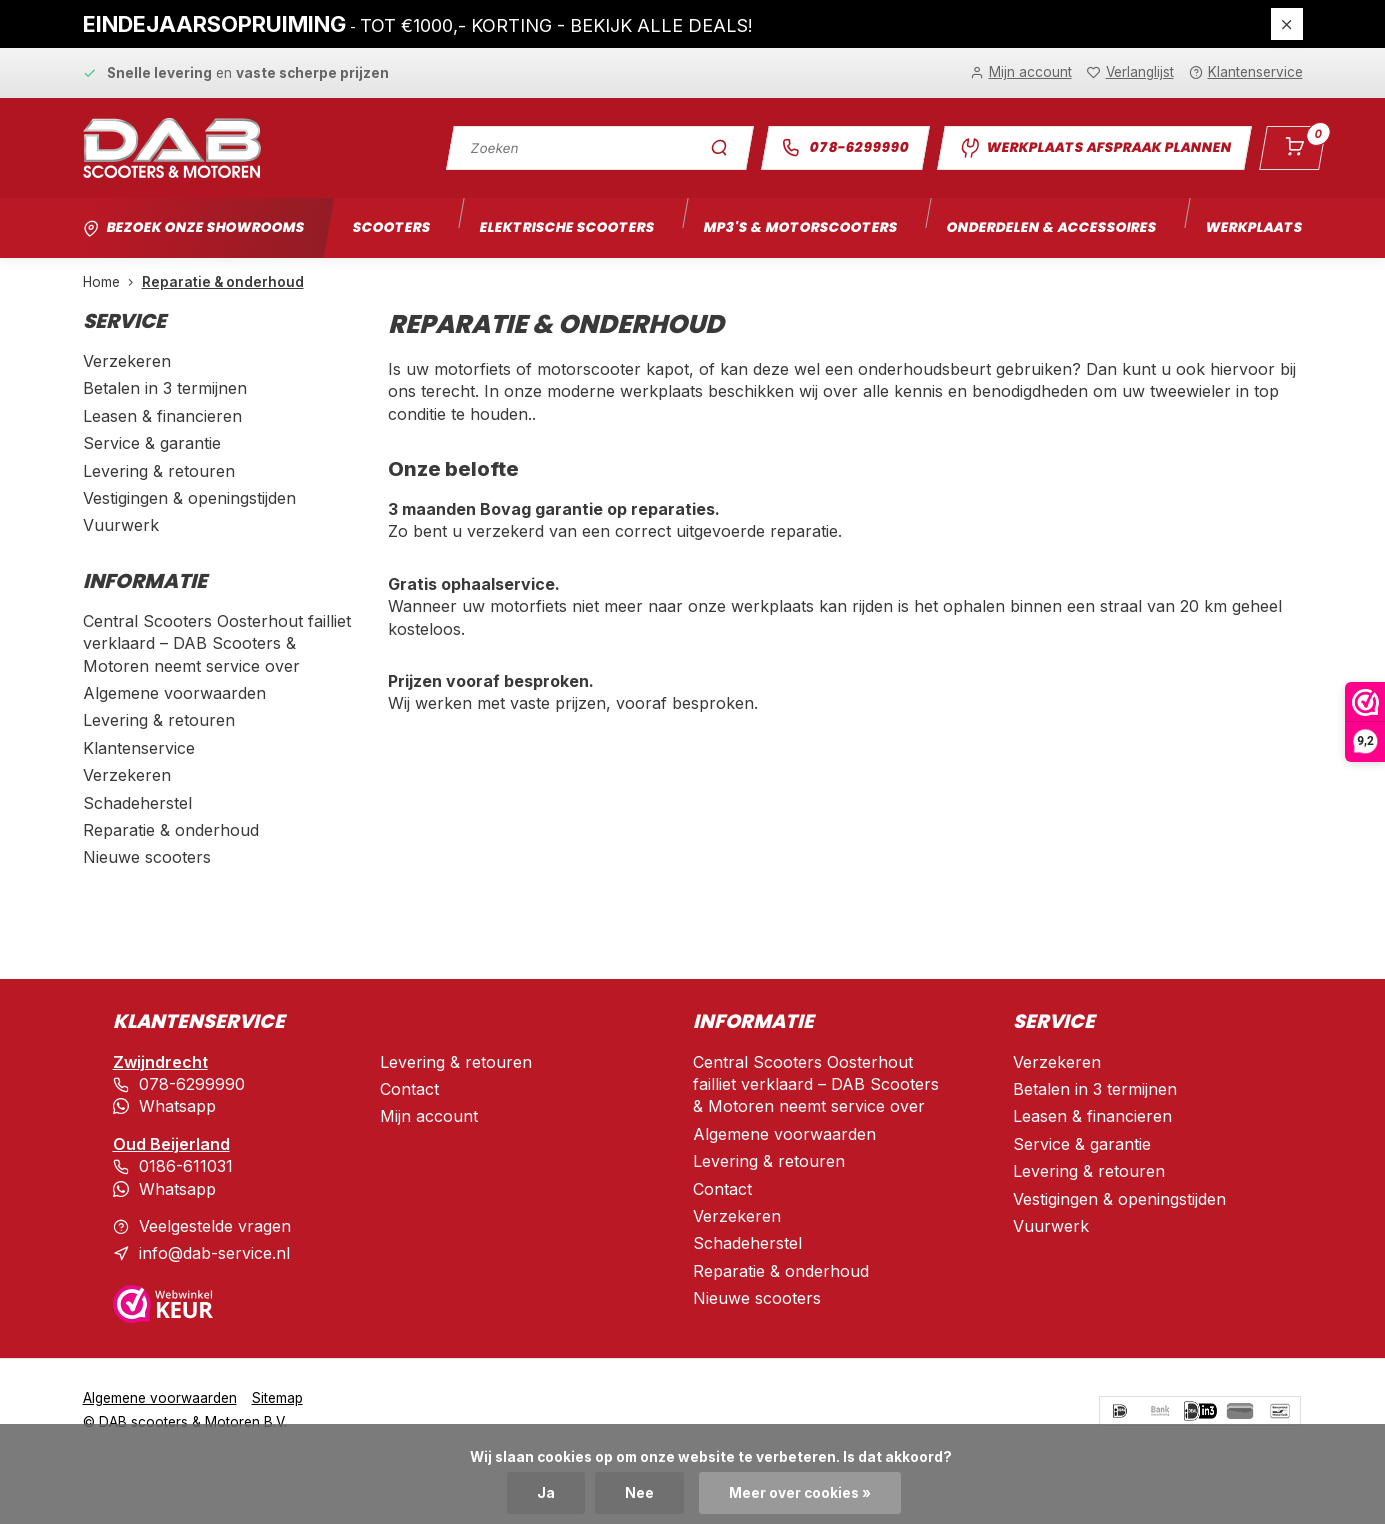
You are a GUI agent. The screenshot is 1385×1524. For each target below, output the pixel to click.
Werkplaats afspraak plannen (1094, 148)
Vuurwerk (121, 525)
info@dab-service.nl (214, 1253)
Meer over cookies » (800, 1493)
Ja (546, 1493)
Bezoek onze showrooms (205, 227)
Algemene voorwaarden (174, 693)
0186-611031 (186, 1166)
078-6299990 (845, 147)
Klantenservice (139, 748)
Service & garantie (152, 443)
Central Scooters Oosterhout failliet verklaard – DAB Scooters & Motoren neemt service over (217, 643)
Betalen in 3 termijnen (165, 388)
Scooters (391, 227)
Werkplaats (1254, 227)
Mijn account (429, 1116)
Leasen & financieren (162, 416)
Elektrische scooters (567, 227)
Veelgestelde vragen (215, 1226)
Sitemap (277, 1398)
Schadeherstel (137, 803)
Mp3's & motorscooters (800, 227)
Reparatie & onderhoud (223, 282)
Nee (639, 1493)
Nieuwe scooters (147, 857)
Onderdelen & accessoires (1051, 227)
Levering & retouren (159, 471)
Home (112, 282)
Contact (409, 1089)
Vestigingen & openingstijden (189, 498)
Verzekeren (127, 361)
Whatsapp (177, 1106)
